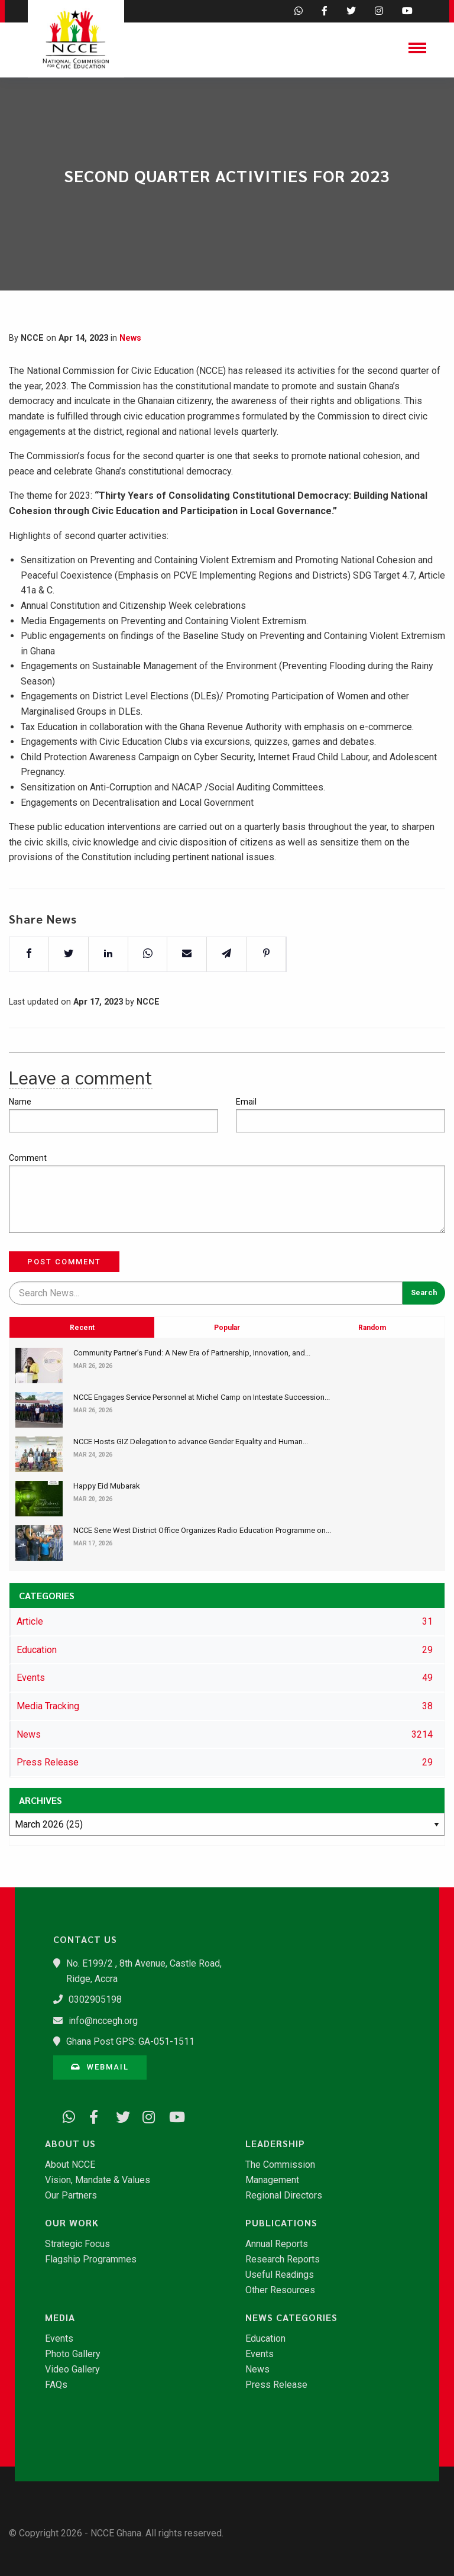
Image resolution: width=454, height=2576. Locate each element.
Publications (281, 2223)
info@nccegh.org (103, 2020)
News (130, 338)
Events (59, 2338)
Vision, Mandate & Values (97, 2180)
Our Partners (71, 2195)
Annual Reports (276, 2244)
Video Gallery (72, 2369)
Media (60, 2317)
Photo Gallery (72, 2354)
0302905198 (95, 1999)
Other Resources (280, 2290)
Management (272, 2180)
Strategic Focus (77, 2244)
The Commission (280, 2165)
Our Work (72, 2223)
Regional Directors (283, 2195)
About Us (70, 2143)
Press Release (276, 2385)
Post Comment (64, 1261)
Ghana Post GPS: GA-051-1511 (130, 2041)
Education (265, 2338)
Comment (28, 1158)
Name (20, 1101)
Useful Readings (279, 2275)
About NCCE (70, 2165)
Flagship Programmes (91, 2259)
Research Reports (282, 2259)
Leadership (275, 2143)
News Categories (291, 2317)
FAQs (56, 2385)
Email (246, 1101)
